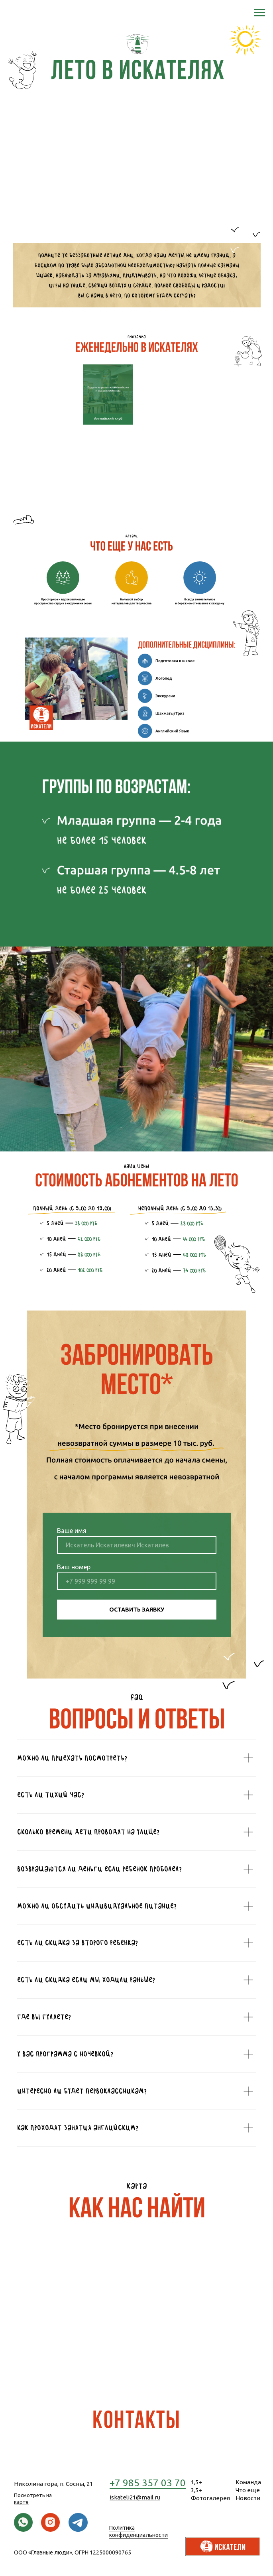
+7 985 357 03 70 (148, 2483)
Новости (248, 2498)
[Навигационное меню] (259, 13)
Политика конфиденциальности (138, 2531)
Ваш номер (73, 1566)
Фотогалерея (210, 2498)
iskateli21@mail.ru (135, 2497)
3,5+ (196, 2490)
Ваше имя (71, 1530)
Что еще (248, 2490)
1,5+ (196, 2482)
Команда (248, 2482)
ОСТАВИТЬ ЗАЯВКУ (136, 1609)
